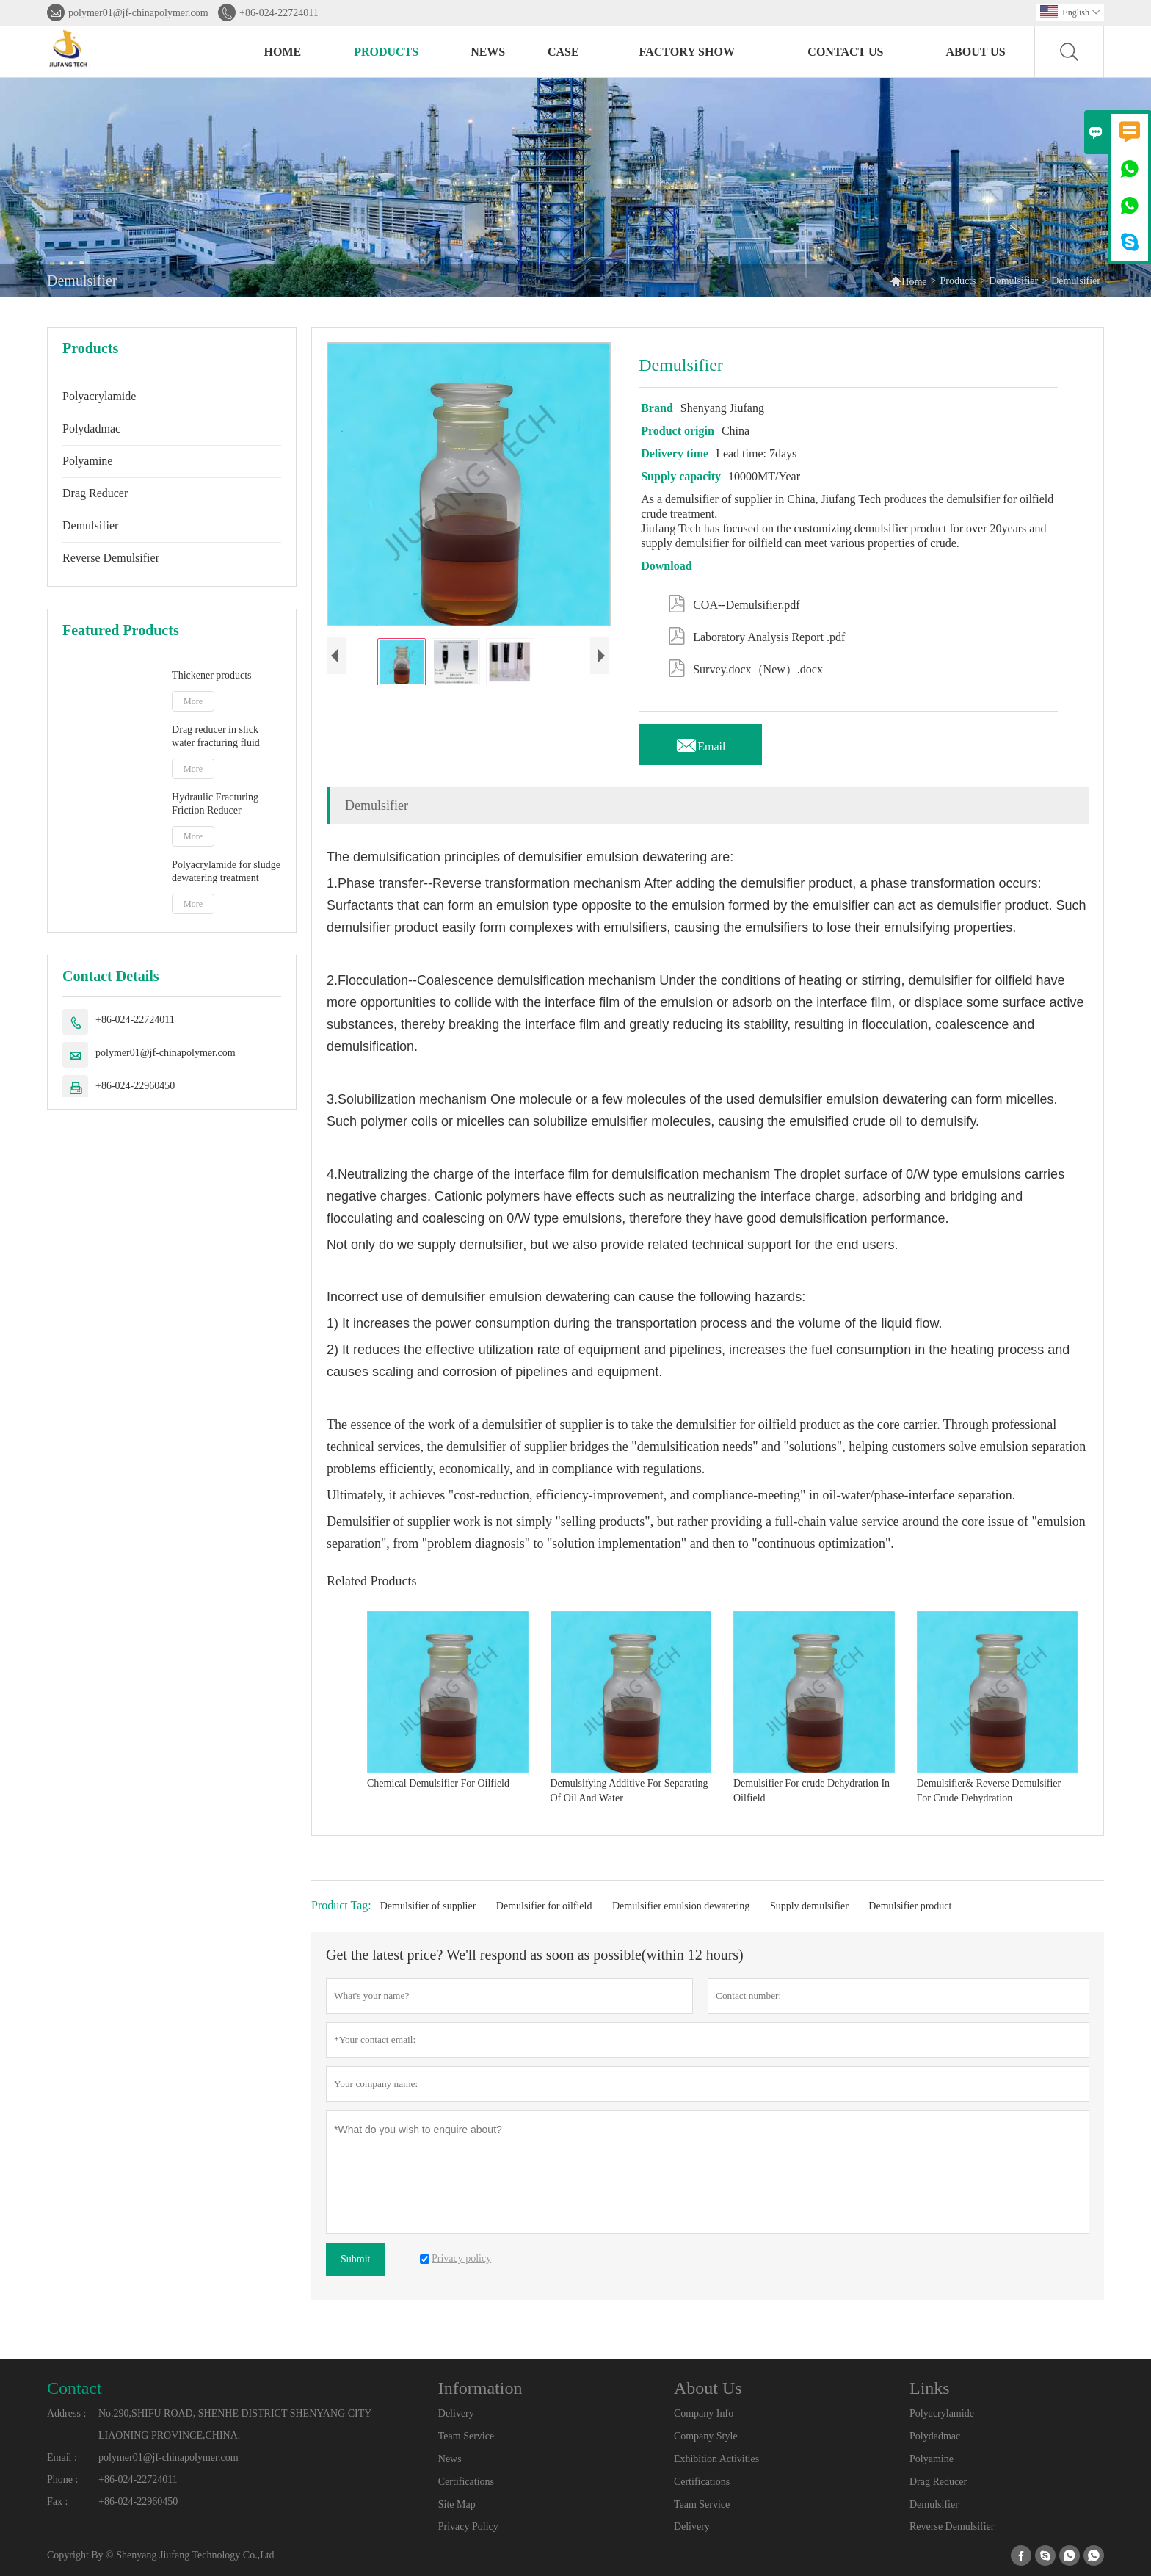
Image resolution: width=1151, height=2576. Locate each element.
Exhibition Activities (716, 2458)
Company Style (706, 2436)
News (488, 52)
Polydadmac (91, 428)
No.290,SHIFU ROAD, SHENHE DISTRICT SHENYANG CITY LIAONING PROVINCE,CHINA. (234, 2424)
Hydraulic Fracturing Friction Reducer (215, 804)
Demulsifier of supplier (428, 1905)
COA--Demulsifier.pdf (733, 602)
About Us (975, 52)
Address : (66, 2413)
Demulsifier (1013, 280)
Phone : (62, 2479)
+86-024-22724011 (279, 12)
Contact (74, 2388)
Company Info (703, 2413)
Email (700, 742)
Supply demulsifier (809, 1905)
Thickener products (211, 675)
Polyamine (87, 461)
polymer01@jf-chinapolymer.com (138, 12)
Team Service (466, 2436)
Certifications (466, 2481)
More (193, 701)
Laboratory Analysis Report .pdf (756, 634)
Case (563, 52)
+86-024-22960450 (135, 1085)
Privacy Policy (468, 2526)
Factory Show (687, 52)
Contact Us (845, 52)
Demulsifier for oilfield (544, 1905)
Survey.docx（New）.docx (745, 666)
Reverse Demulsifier (110, 557)
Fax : (57, 2501)
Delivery (456, 2413)
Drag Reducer (95, 493)
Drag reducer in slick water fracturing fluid (216, 736)
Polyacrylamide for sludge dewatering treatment (226, 871)
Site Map (457, 2504)
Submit (355, 2259)
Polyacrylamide (99, 396)
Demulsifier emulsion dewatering (680, 1905)
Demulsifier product (909, 1905)
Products (386, 52)
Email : (62, 2457)
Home (283, 52)
